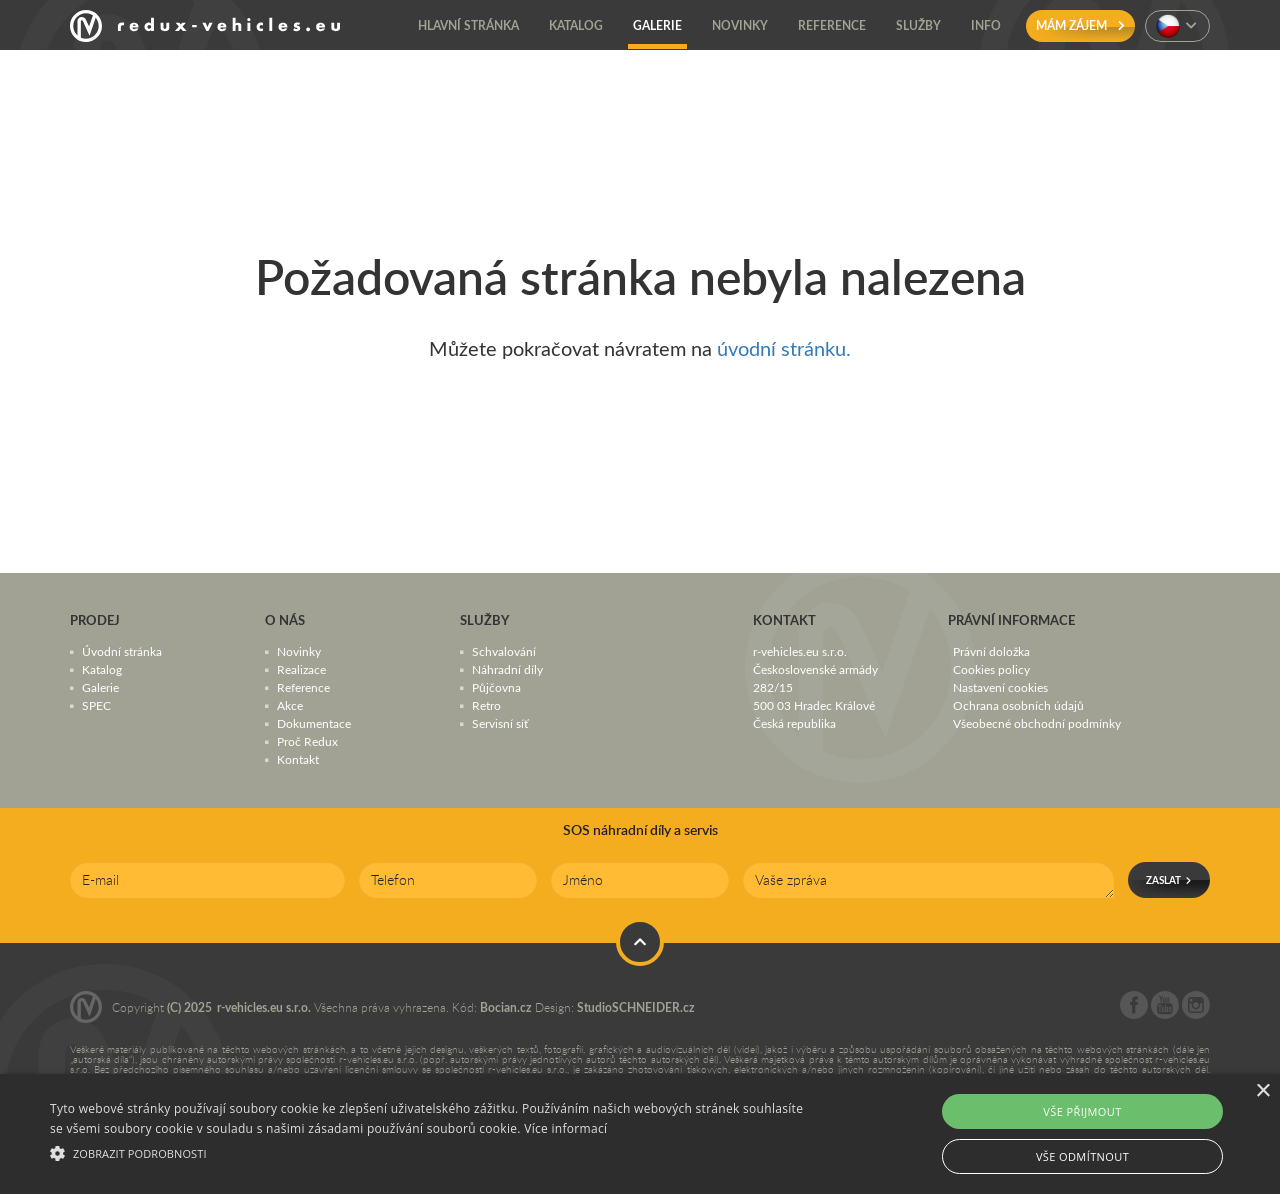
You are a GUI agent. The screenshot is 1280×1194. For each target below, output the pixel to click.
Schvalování (504, 651)
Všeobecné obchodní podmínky (1037, 723)
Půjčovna (496, 687)
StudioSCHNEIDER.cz (636, 1007)
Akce (290, 705)
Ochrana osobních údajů (1018, 705)
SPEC (96, 705)
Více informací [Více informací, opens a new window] (565, 1128)
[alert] (640, 1134)
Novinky (299, 651)
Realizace (301, 669)
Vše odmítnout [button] (1082, 1156)
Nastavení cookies (1000, 687)
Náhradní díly (507, 669)
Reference (303, 687)
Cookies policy (991, 669)
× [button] (1262, 1091)
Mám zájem (1080, 25)
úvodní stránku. (784, 348)
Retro (486, 705)
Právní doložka (991, 651)
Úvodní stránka (122, 651)
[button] (433, 1151)
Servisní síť (500, 723)
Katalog (102, 669)
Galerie (100, 687)
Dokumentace (314, 723)
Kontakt (298, 759)
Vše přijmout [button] (1082, 1111)
